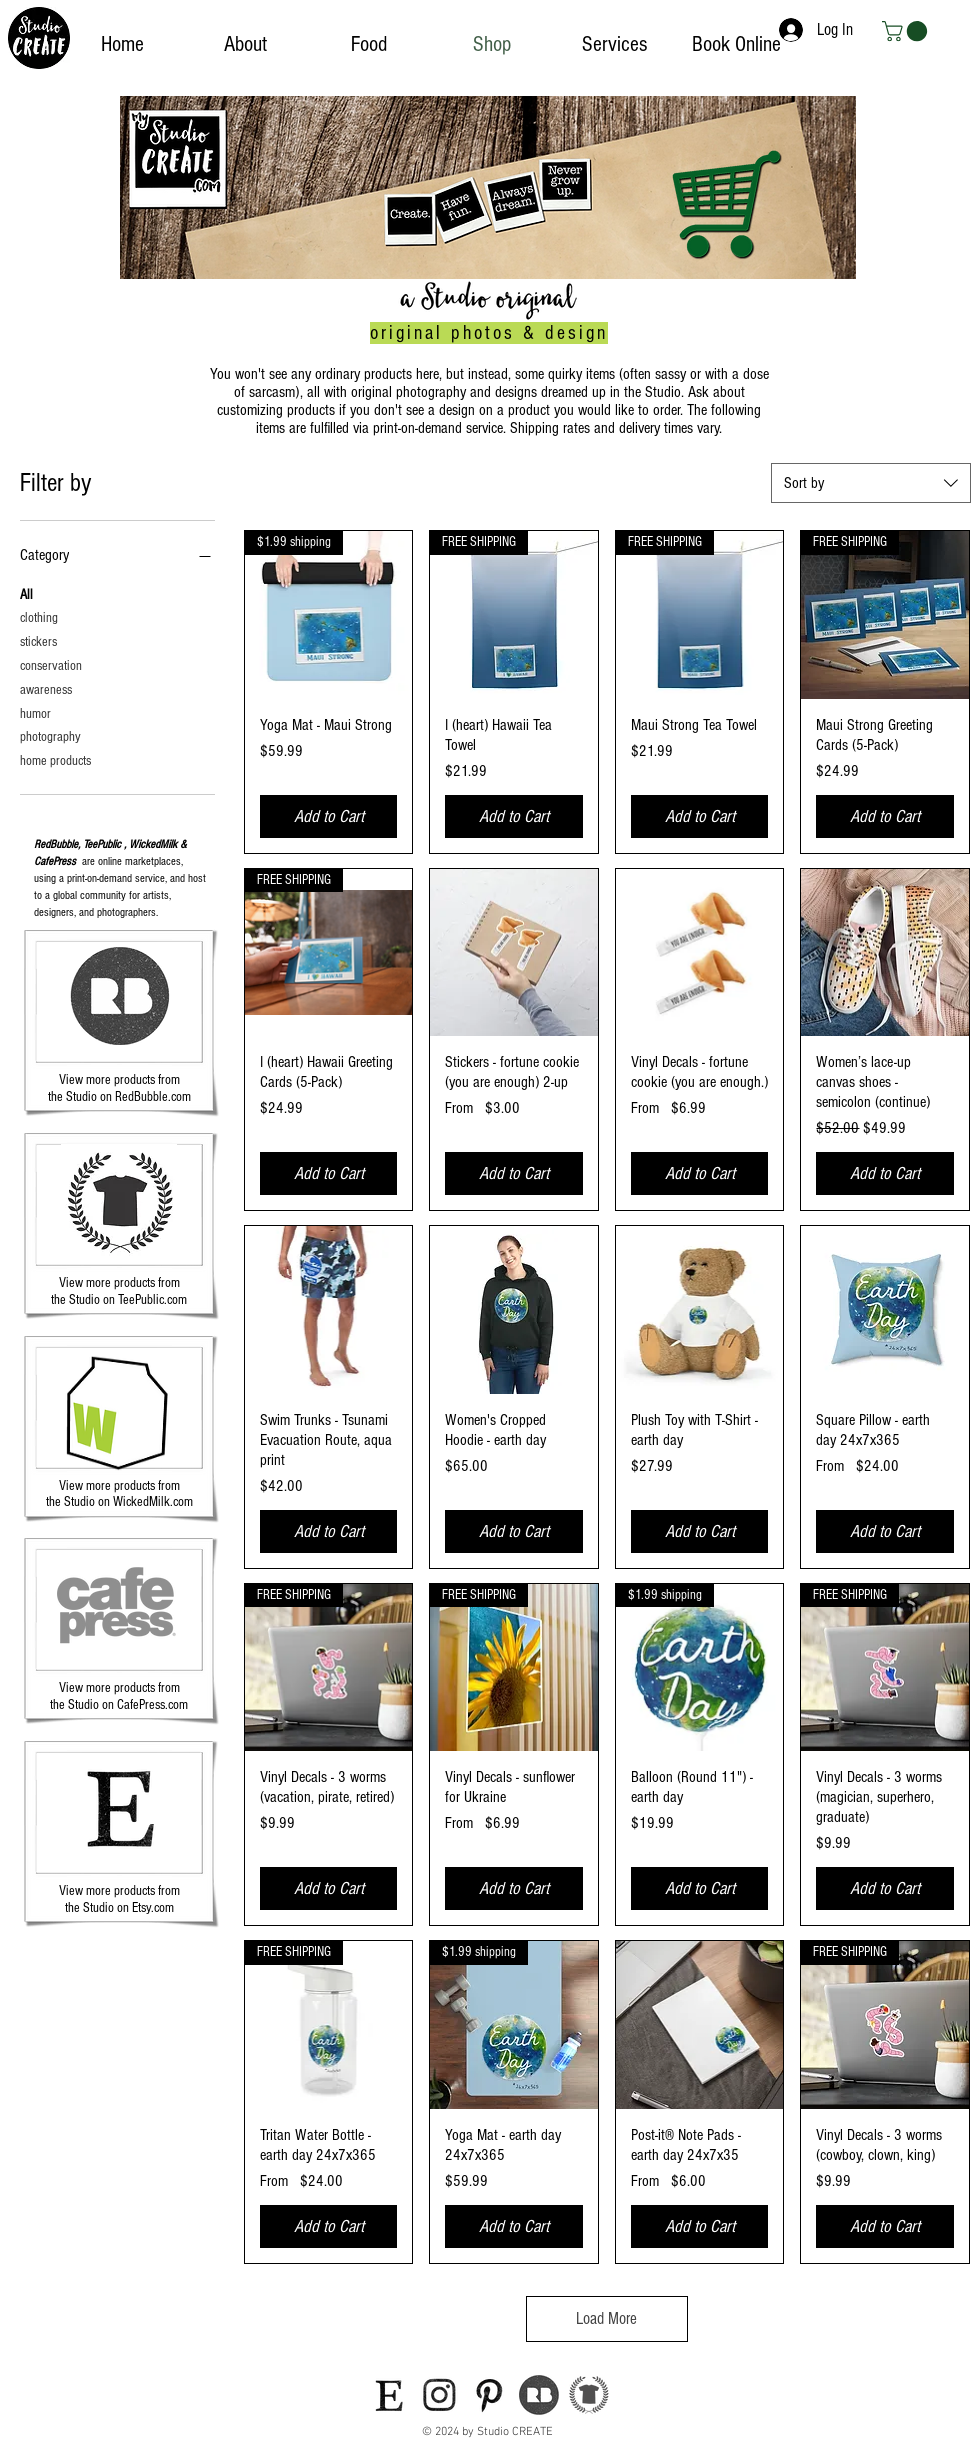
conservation (51, 664)
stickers (38, 640)
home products (55, 759)
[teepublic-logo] (589, 2395)
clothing (39, 616)
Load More (606, 2318)
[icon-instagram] (439, 2395)
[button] (907, 31)
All (26, 593)
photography (50, 735)
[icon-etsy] (389, 2395)
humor (35, 712)
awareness (46, 688)
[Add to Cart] (329, 816)
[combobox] (871, 483)
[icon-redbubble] (539, 2395)
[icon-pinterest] (489, 2395)
